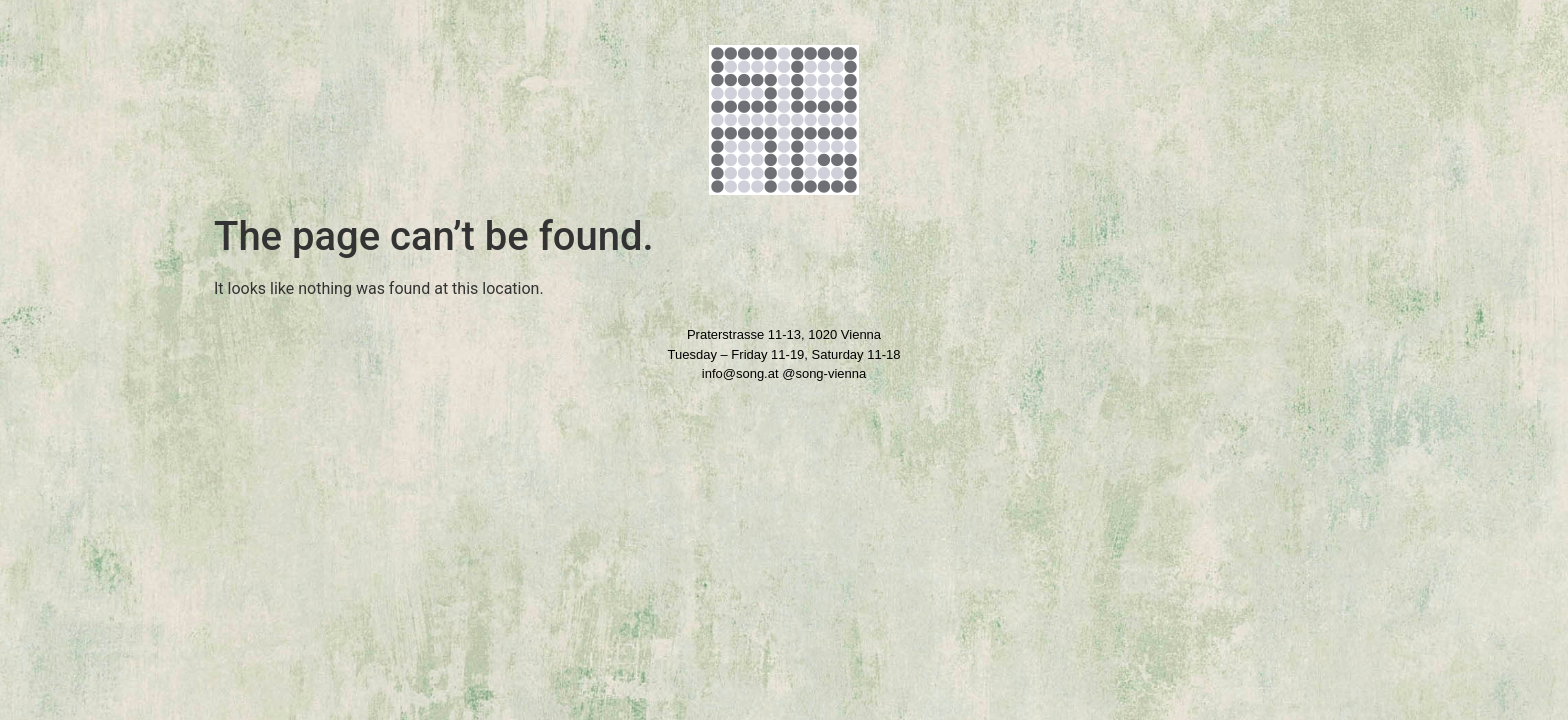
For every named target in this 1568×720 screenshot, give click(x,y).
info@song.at (740, 373)
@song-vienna (824, 373)
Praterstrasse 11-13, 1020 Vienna (784, 334)
